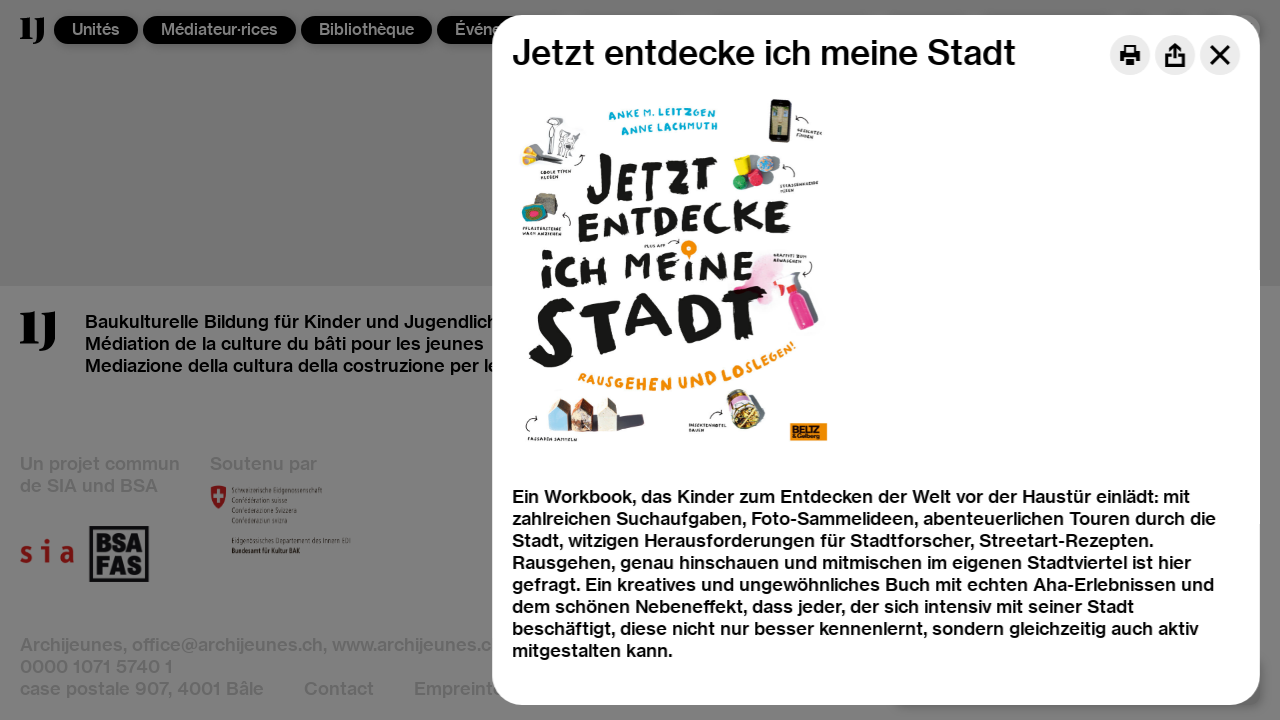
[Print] (1130, 55)
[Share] (1175, 55)
